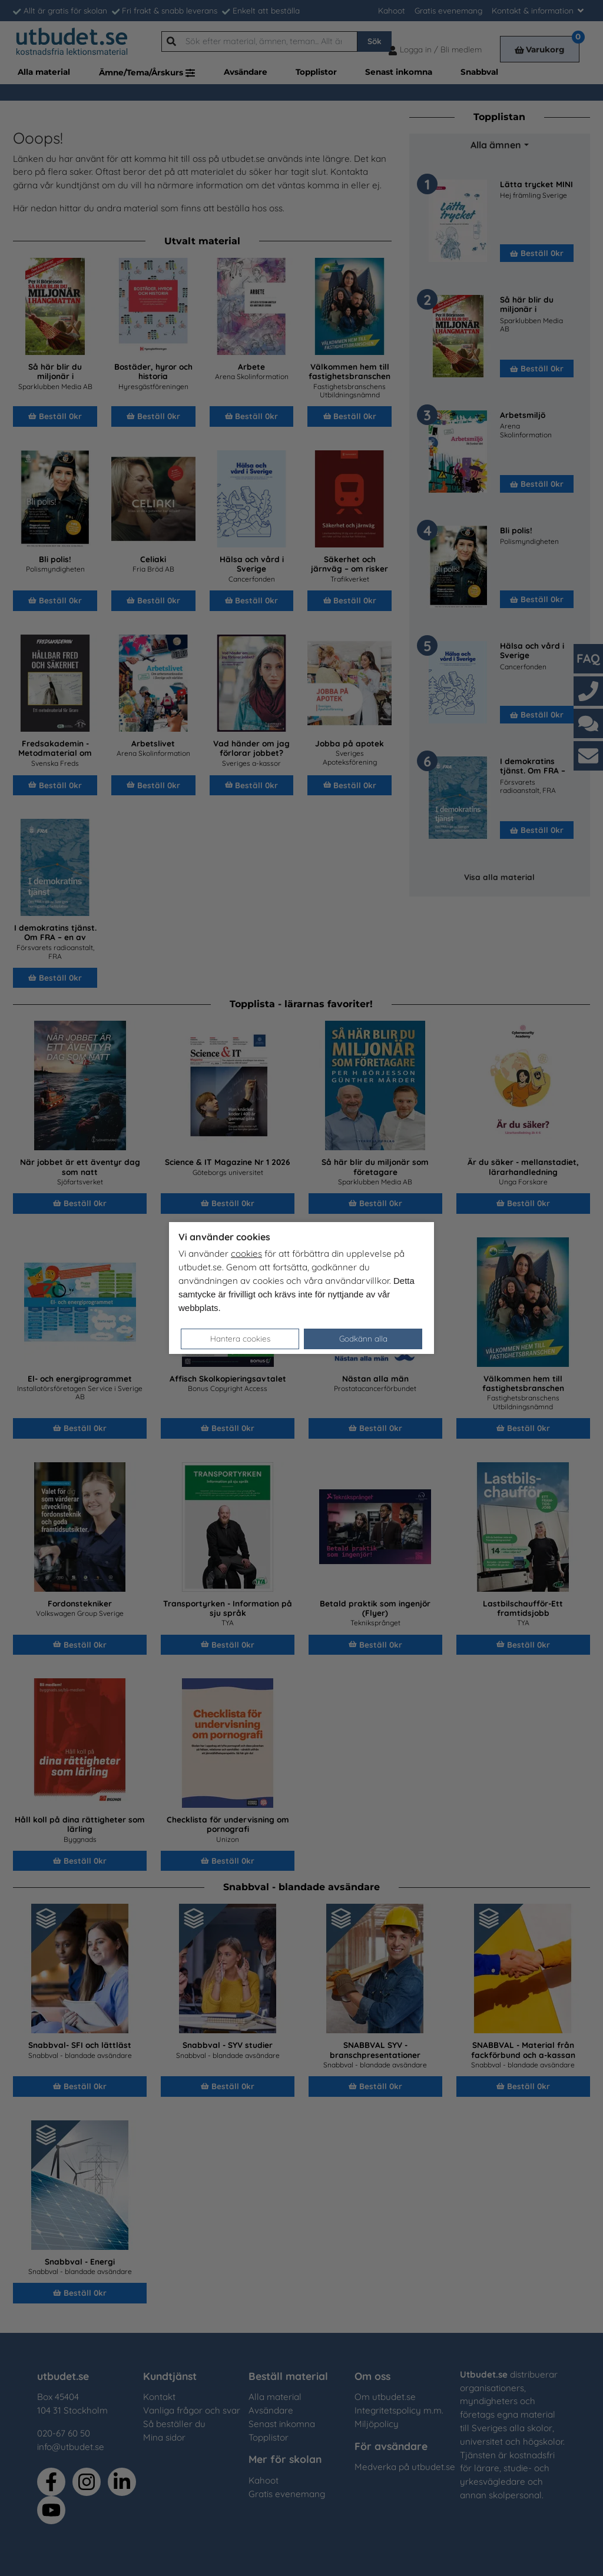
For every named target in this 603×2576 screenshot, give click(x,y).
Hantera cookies (240, 1338)
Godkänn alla (363, 1338)
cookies (246, 1253)
